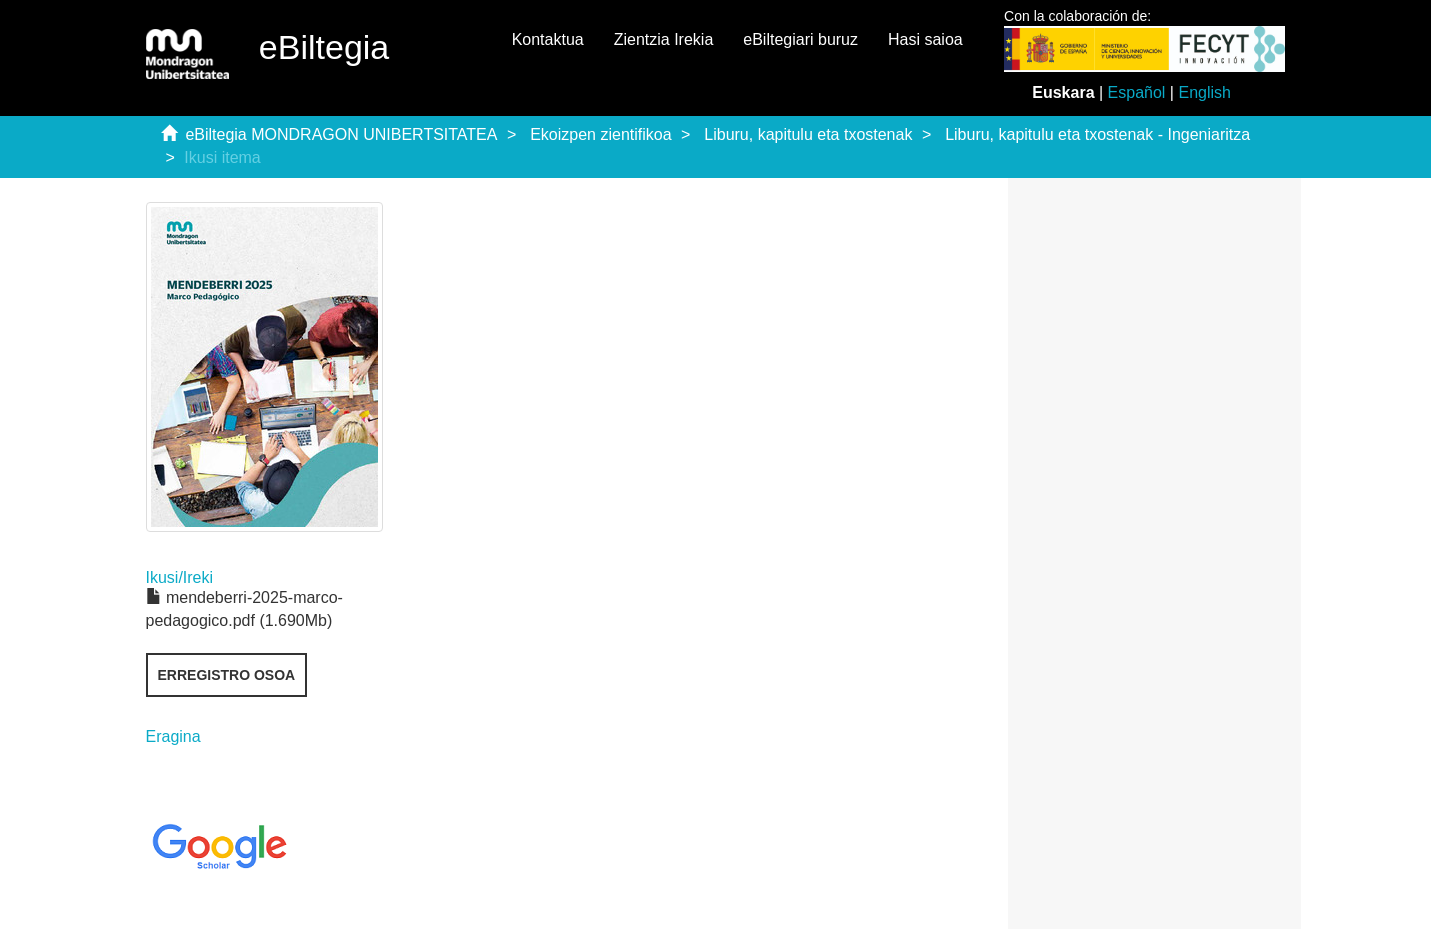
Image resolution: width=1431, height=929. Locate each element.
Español (1137, 92)
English (1204, 92)
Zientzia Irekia (664, 39)
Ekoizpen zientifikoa (600, 134)
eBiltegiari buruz (800, 39)
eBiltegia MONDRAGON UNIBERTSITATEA (341, 134)
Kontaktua (548, 39)
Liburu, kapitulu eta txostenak (808, 134)
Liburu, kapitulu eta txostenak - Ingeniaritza (1097, 134)
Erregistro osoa (227, 675)
